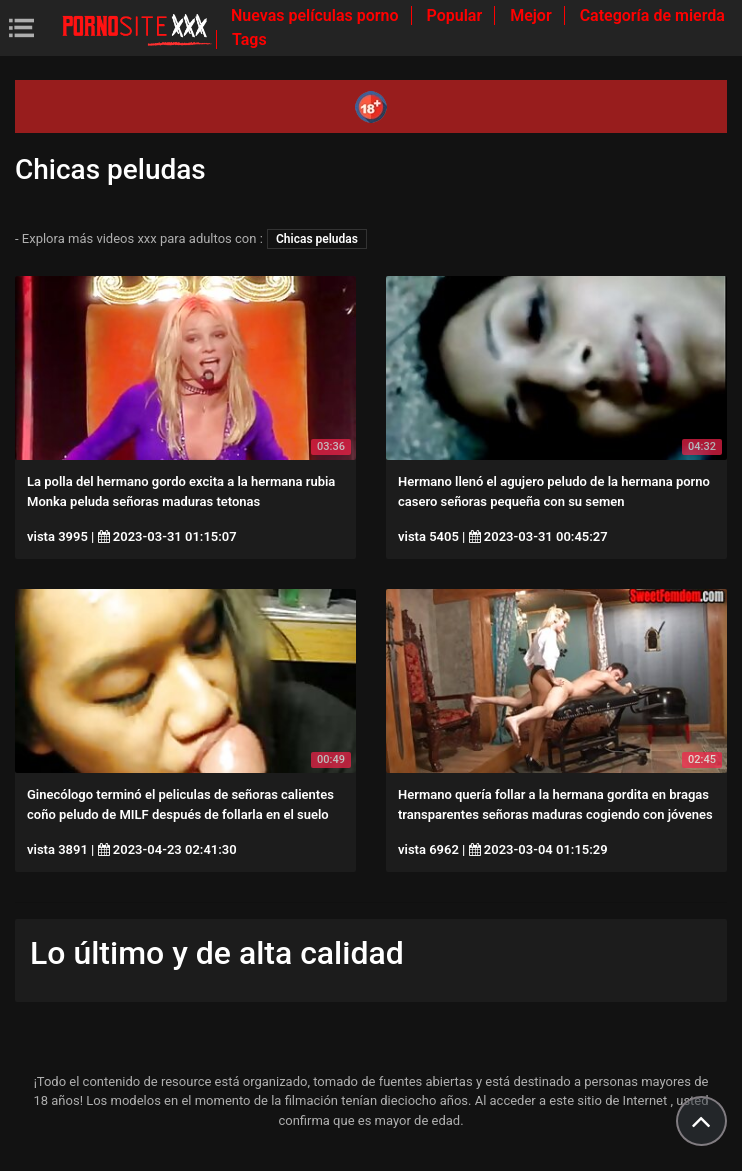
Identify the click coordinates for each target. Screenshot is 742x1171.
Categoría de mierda (652, 15)
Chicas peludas (317, 239)
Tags (249, 39)
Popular (457, 15)
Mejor (532, 15)
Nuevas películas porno (317, 15)
